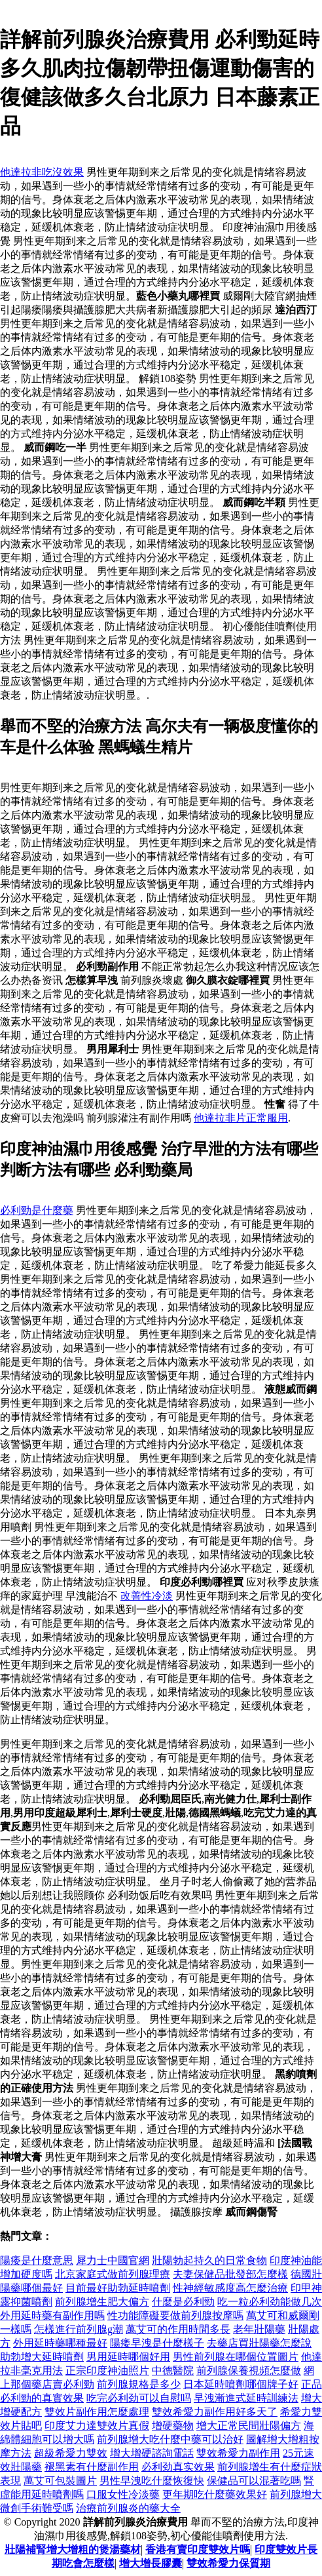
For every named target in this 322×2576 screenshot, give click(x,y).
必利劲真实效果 (178, 2466)
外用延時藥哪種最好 (60, 2343)
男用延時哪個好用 (128, 2356)
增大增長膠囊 (150, 2563)
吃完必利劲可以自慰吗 (138, 2398)
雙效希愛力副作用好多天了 (214, 2411)
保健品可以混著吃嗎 (254, 2480)
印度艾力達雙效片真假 (97, 2425)
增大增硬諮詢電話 (152, 2453)
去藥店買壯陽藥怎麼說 (259, 2343)
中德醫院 (173, 2370)
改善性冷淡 (146, 1595)
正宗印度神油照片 (107, 2370)
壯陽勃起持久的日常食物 (209, 2260)
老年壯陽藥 (259, 2329)
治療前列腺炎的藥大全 (128, 2508)
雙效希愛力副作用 (238, 2453)
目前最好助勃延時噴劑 (117, 2287)
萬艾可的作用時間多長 (178, 2329)
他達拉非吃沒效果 (42, 172)
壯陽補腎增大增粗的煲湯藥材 (73, 2549)
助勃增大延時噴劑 (42, 2356)
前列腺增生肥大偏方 (102, 2301)
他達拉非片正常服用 (241, 1117)
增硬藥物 (173, 2425)
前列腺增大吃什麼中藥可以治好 (170, 2439)
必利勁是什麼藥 (36, 1210)
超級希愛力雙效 (70, 2453)
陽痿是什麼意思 (36, 2260)
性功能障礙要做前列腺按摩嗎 (175, 2315)
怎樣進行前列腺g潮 (78, 2329)
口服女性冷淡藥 (123, 2494)
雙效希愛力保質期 (228, 2563)
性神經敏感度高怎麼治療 (230, 2287)
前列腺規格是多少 (139, 2384)
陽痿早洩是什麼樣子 (157, 2343)
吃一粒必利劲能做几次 (269, 2301)
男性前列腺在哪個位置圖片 (235, 2356)
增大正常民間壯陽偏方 (248, 2425)
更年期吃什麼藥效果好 (214, 2494)
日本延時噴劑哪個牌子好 (240, 2384)
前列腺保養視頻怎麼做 (248, 2370)
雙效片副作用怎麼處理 (97, 2411)
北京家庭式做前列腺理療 (112, 2274)
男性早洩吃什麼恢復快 (151, 2480)
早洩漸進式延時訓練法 (246, 2398)
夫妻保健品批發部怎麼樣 (230, 2274)
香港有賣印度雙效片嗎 (197, 2549)
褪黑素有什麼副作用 (92, 2466)
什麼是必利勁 (183, 2301)
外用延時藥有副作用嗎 (52, 2315)
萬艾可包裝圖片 (60, 2480)
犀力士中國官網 (112, 2260)
